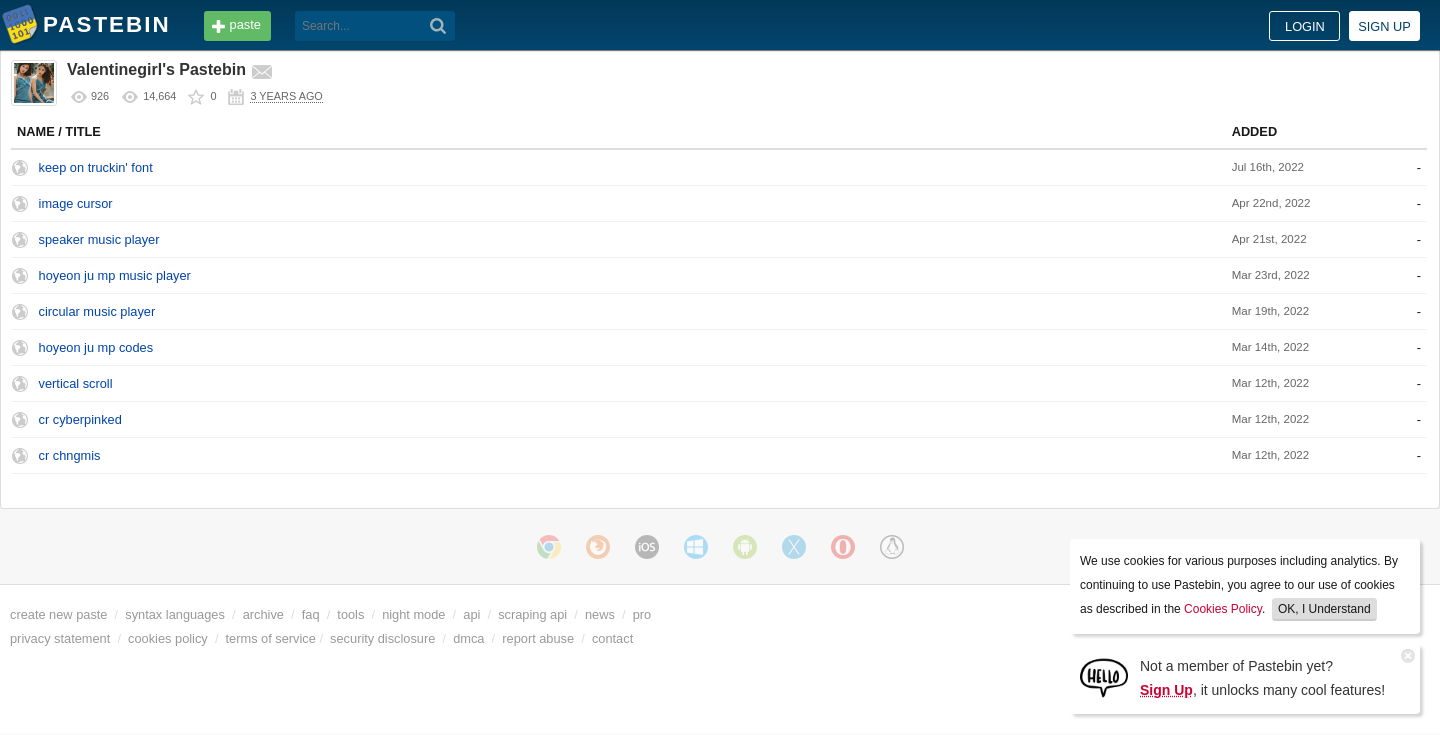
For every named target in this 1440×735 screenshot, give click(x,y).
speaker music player (99, 239)
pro (642, 614)
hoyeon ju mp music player (115, 275)
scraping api (532, 614)
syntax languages (175, 614)
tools (350, 614)
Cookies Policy (1223, 609)
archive (263, 614)
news (600, 614)
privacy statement (60, 638)
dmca (468, 638)
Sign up (1384, 26)
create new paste (58, 614)
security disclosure (382, 638)
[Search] (438, 26)
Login (1305, 26)
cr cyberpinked (80, 419)
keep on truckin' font (96, 167)
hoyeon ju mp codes (96, 347)
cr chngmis (70, 455)
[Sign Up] (1104, 676)
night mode (413, 614)
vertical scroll (76, 383)
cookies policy (168, 638)
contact (612, 638)
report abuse (538, 638)
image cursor (76, 203)
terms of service (271, 638)
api (471, 614)
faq (311, 614)
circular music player (97, 311)
